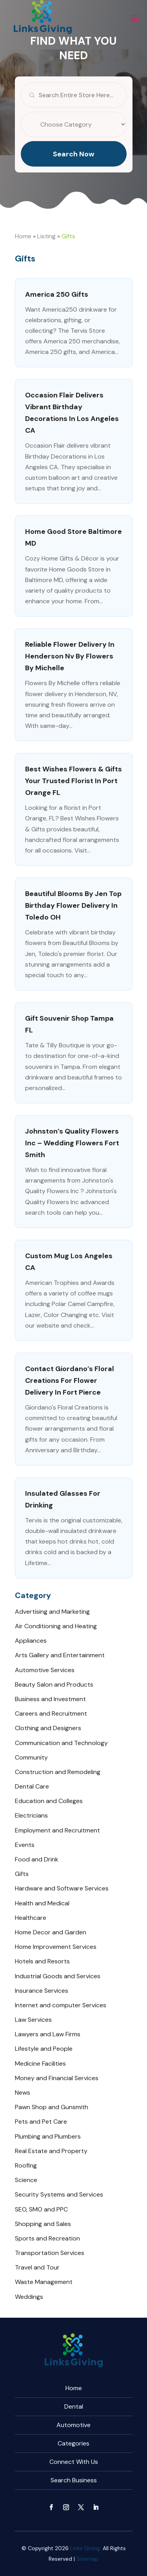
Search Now (73, 171)
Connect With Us (73, 2462)
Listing (46, 236)
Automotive (73, 2425)
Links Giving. (85, 2548)
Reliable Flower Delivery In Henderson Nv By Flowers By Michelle (69, 656)
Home (23, 236)
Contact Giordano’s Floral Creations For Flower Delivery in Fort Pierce (69, 1380)
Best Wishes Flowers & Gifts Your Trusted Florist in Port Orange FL (73, 780)
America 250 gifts (56, 294)
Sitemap (87, 2558)
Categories (73, 2443)
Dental (73, 2406)
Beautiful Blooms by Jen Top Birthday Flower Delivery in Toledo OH (73, 905)
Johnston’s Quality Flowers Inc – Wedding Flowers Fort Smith (72, 1143)
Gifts (68, 236)
